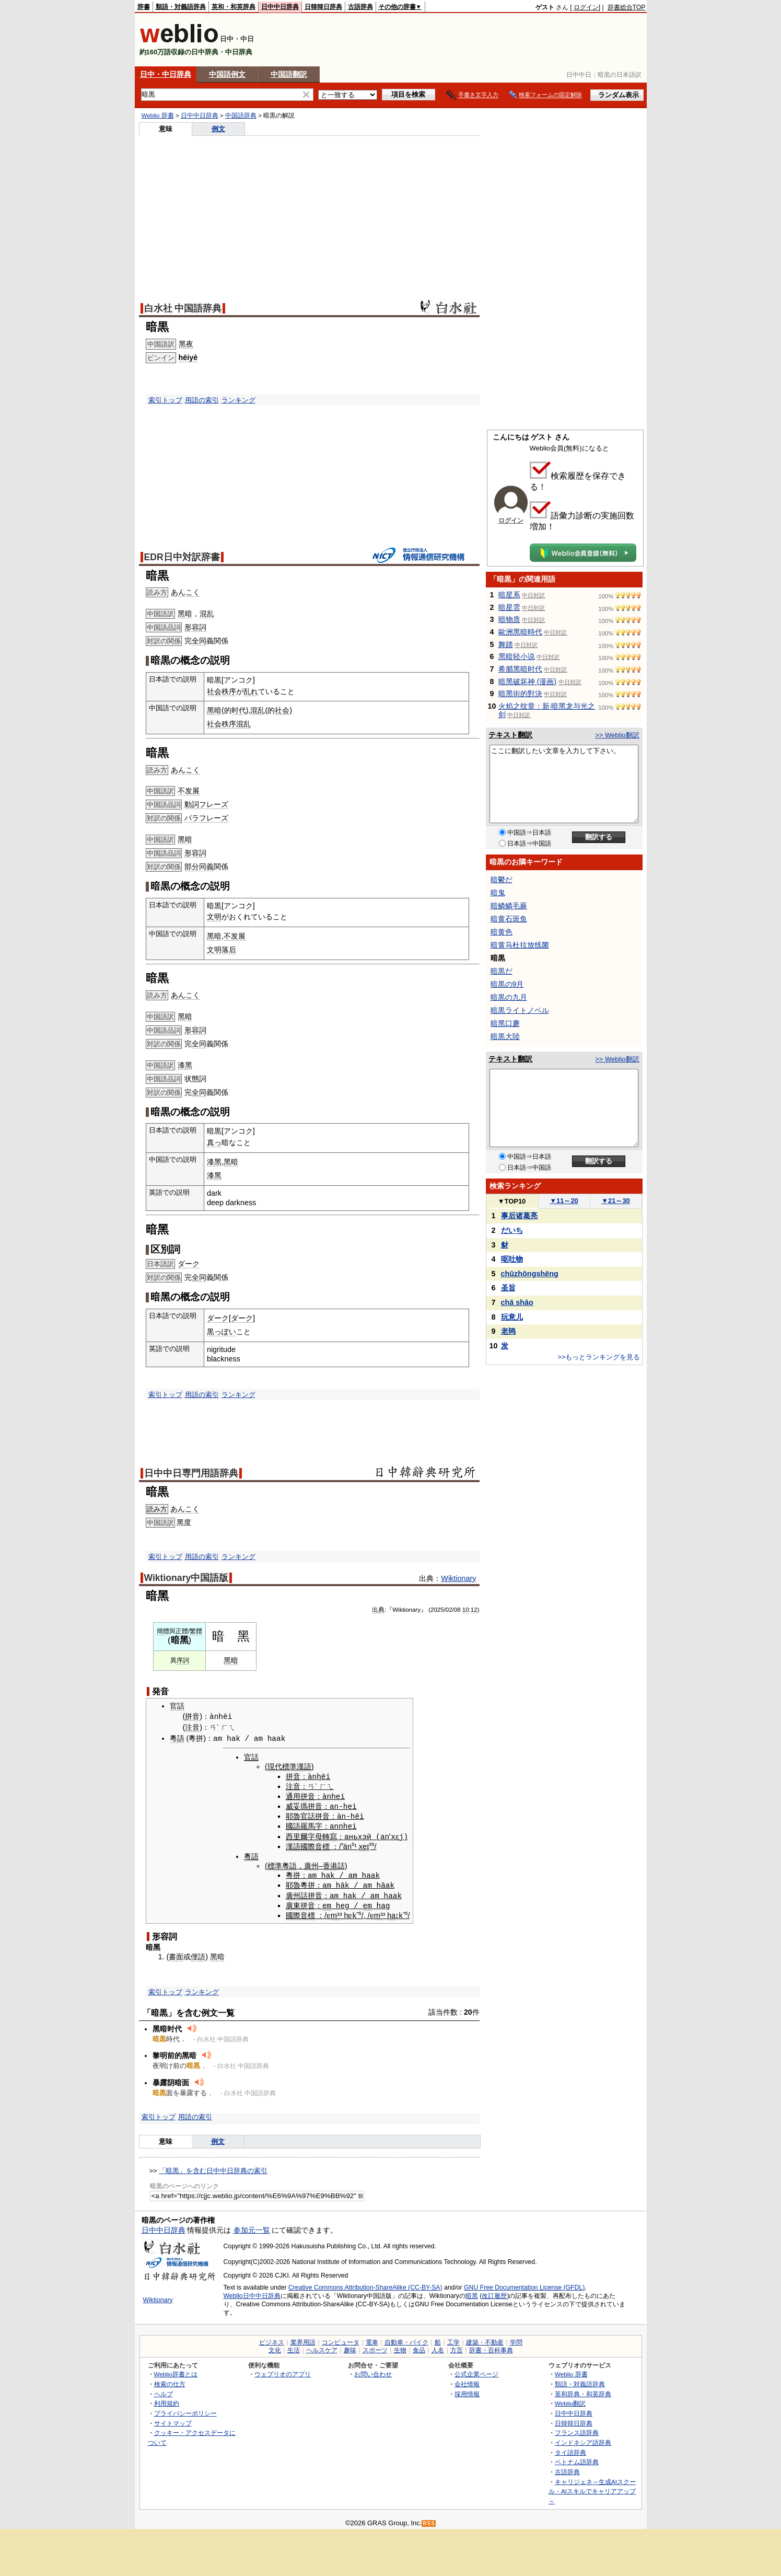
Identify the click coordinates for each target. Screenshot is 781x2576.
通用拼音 (298, 1795)
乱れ (250, 691)
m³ (333, 1912)
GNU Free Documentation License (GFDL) (524, 2284)
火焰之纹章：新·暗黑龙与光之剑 (547, 710)
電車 (372, 2339)
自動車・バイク (406, 2339)
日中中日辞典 (280, 7)
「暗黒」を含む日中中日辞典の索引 (213, 2167)
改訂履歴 (494, 2292)
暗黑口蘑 (505, 1023)
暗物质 (509, 619)
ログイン (586, 7)
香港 (328, 1863)
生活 (293, 2346)
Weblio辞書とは (175, 2370)
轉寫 (327, 1834)
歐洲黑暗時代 (520, 632)
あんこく (185, 592)
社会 (214, 691)
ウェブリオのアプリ (282, 2370)
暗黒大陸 (505, 1036)
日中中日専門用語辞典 (191, 1473)
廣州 (309, 1863)
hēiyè (188, 357)
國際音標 (313, 1844)
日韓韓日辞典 (323, 7)
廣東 (291, 1902)
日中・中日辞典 (165, 74)
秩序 (229, 691)
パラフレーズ (206, 818)
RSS (429, 2520)
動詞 (191, 804)
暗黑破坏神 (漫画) (527, 681)
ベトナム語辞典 (577, 2458)
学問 (516, 2339)
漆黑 (185, 1065)
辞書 (143, 7)
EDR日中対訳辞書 (182, 557)
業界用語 (303, 2339)
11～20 (564, 1201)
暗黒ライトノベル (520, 1010)
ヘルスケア (321, 2346)
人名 (438, 2346)
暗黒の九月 (509, 997)
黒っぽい (221, 1331)
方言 (456, 2346)
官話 (177, 1706)
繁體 (196, 1631)
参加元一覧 (252, 2227)
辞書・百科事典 (491, 2346)
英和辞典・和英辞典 (583, 2390)
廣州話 (295, 1893)
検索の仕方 (169, 2380)
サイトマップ (173, 2420)
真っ (214, 1142)
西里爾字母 (302, 1834)
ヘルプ (163, 2390)
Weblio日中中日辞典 (252, 2292)
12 (474, 1610)
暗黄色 (501, 932)
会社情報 (467, 2380)
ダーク (189, 1264)
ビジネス (271, 2339)
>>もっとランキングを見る (598, 1357)
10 (465, 1610)
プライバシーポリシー (185, 2410)
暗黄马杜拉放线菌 (520, 945)
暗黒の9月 (507, 984)
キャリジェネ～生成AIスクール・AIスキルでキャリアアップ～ (592, 2488)
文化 (275, 2346)
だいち (512, 1230)
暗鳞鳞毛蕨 (509, 906)
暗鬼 (498, 892)
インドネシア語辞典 (583, 2439)
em (324, 1902)
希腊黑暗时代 (520, 669)
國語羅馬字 (302, 1825)
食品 (419, 2346)
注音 (192, 1727)
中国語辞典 (241, 115)
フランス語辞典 (577, 2429)
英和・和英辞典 (233, 7)
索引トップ (165, 400)
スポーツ (375, 2346)
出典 (378, 1610)
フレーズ (213, 804)
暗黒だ (501, 971)
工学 (453, 2339)
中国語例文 (227, 74)
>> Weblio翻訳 (617, 735)
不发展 (189, 791)
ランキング (238, 400)
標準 (272, 1863)
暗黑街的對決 (520, 693)
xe (361, 1844)
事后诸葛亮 (519, 1215)
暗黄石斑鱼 (509, 919)
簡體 (163, 1631)
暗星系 (509, 595)
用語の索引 (202, 400)
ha (389, 1912)
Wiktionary (458, 1578)
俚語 (198, 1953)
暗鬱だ (501, 879)
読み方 (157, 1509)
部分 (191, 866)
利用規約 (166, 2400)
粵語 (177, 1738)
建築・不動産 (485, 2339)
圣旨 (508, 1288)
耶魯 (291, 1815)
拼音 (192, 1717)
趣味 (350, 2346)
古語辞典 (360, 7)
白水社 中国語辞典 (183, 308)
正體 (182, 1631)
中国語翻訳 (289, 74)
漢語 (291, 1844)
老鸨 (508, 1331)
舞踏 (505, 644)
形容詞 (195, 627)
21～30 (615, 1201)
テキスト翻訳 (510, 735)
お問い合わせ (373, 2370)
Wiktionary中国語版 (186, 1578)
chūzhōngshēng (529, 1273)
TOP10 (512, 1201)
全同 (199, 641)
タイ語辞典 (570, 2449)
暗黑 (471, 2292)
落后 (229, 949)
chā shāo (517, 1302)
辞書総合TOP (627, 7)
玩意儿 (512, 1317)
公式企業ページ (476, 2370)
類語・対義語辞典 (181, 7)
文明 (214, 916)
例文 (218, 129)
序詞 (183, 1660)
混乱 (207, 613)
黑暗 (185, 613)
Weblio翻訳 (570, 2400)
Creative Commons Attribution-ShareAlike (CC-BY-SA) (365, 2284)
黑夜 (186, 344)
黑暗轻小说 (516, 656)
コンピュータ (340, 2339)
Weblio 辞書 (158, 115)
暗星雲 (509, 607)
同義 (206, 866)
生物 (400, 2346)
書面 (176, 1953)
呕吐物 (512, 1259)
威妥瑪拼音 (302, 1805)
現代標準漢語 (287, 1766)
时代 (238, 710)
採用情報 (467, 2390)
